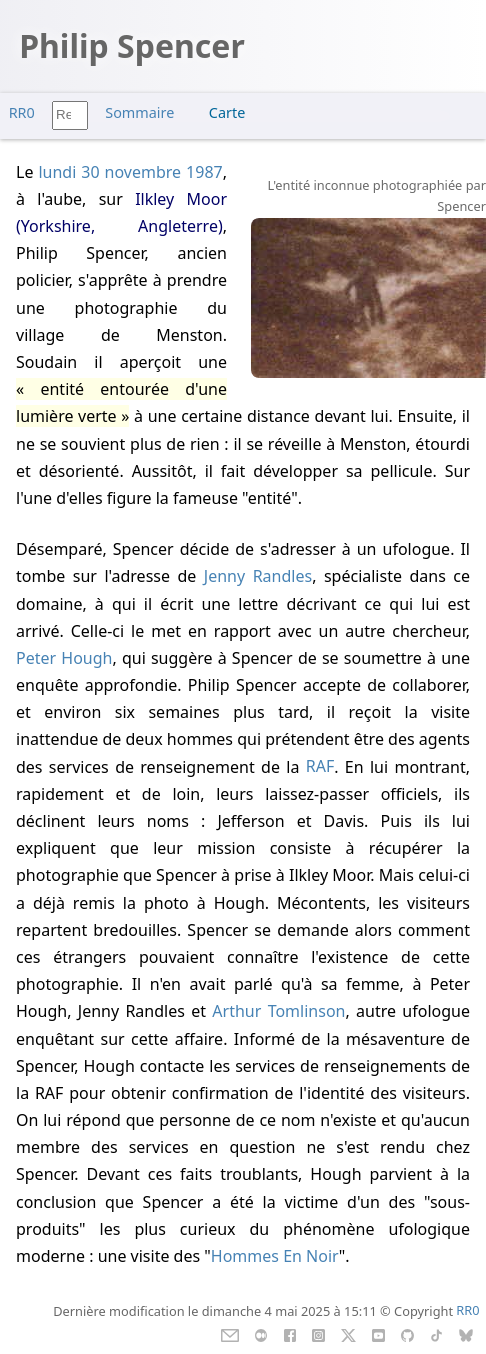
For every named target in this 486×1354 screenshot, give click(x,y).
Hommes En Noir (275, 1256)
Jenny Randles (258, 576)
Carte (227, 112)
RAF (320, 767)
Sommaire (139, 112)
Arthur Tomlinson (278, 1011)
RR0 (22, 112)
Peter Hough (64, 658)
